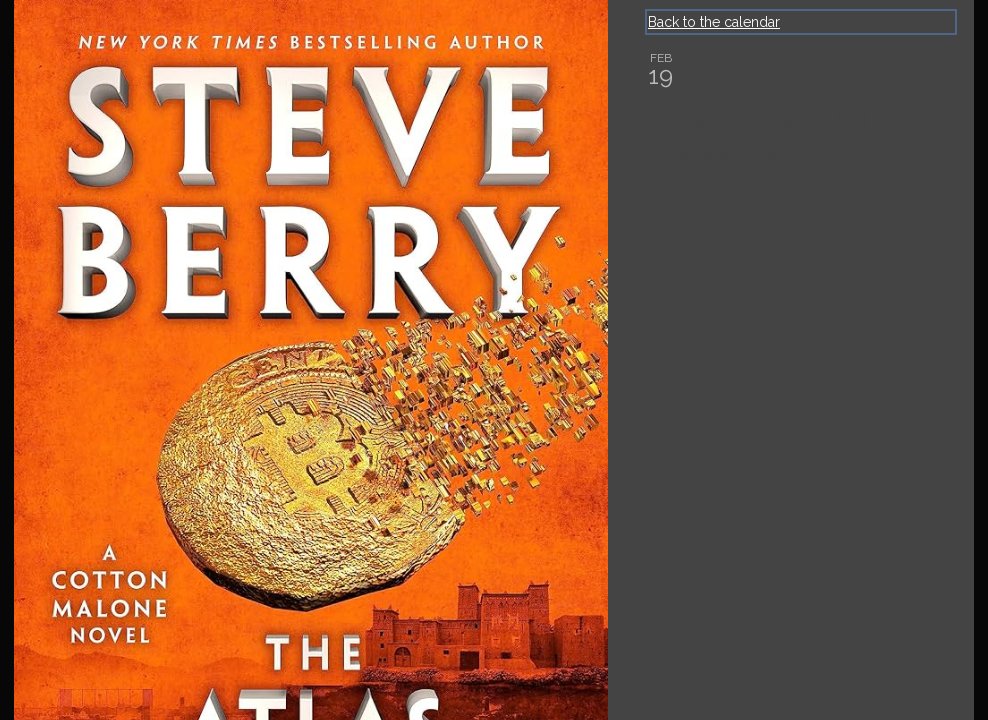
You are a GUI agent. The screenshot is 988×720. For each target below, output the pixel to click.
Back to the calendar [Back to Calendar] (714, 22)
